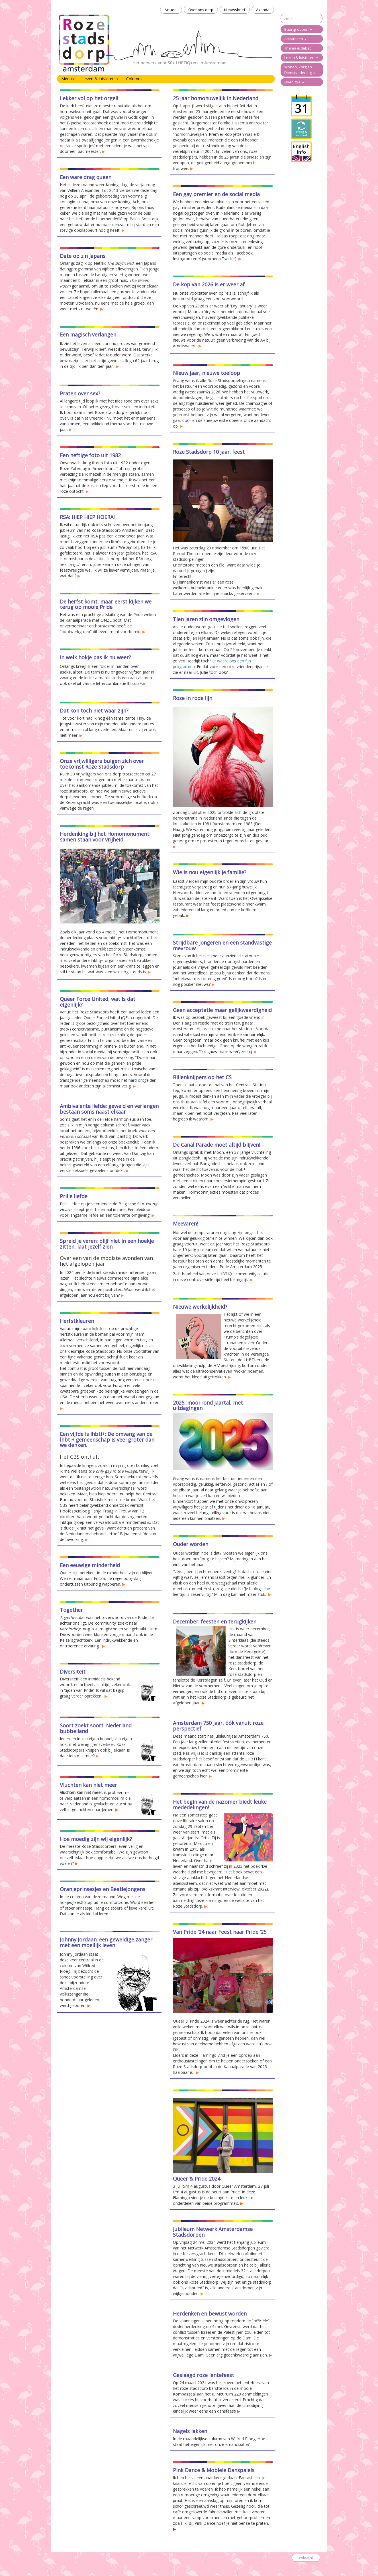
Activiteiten (295, 38)
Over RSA (294, 82)
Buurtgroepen (298, 29)
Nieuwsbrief (234, 9)
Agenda (262, 9)
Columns (134, 78)
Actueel (171, 9)
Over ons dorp (200, 9)
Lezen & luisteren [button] (100, 78)
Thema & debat (297, 48)
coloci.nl (306, 2557)
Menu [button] (68, 78)
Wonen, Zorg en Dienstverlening (299, 69)
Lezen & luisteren (301, 57)
